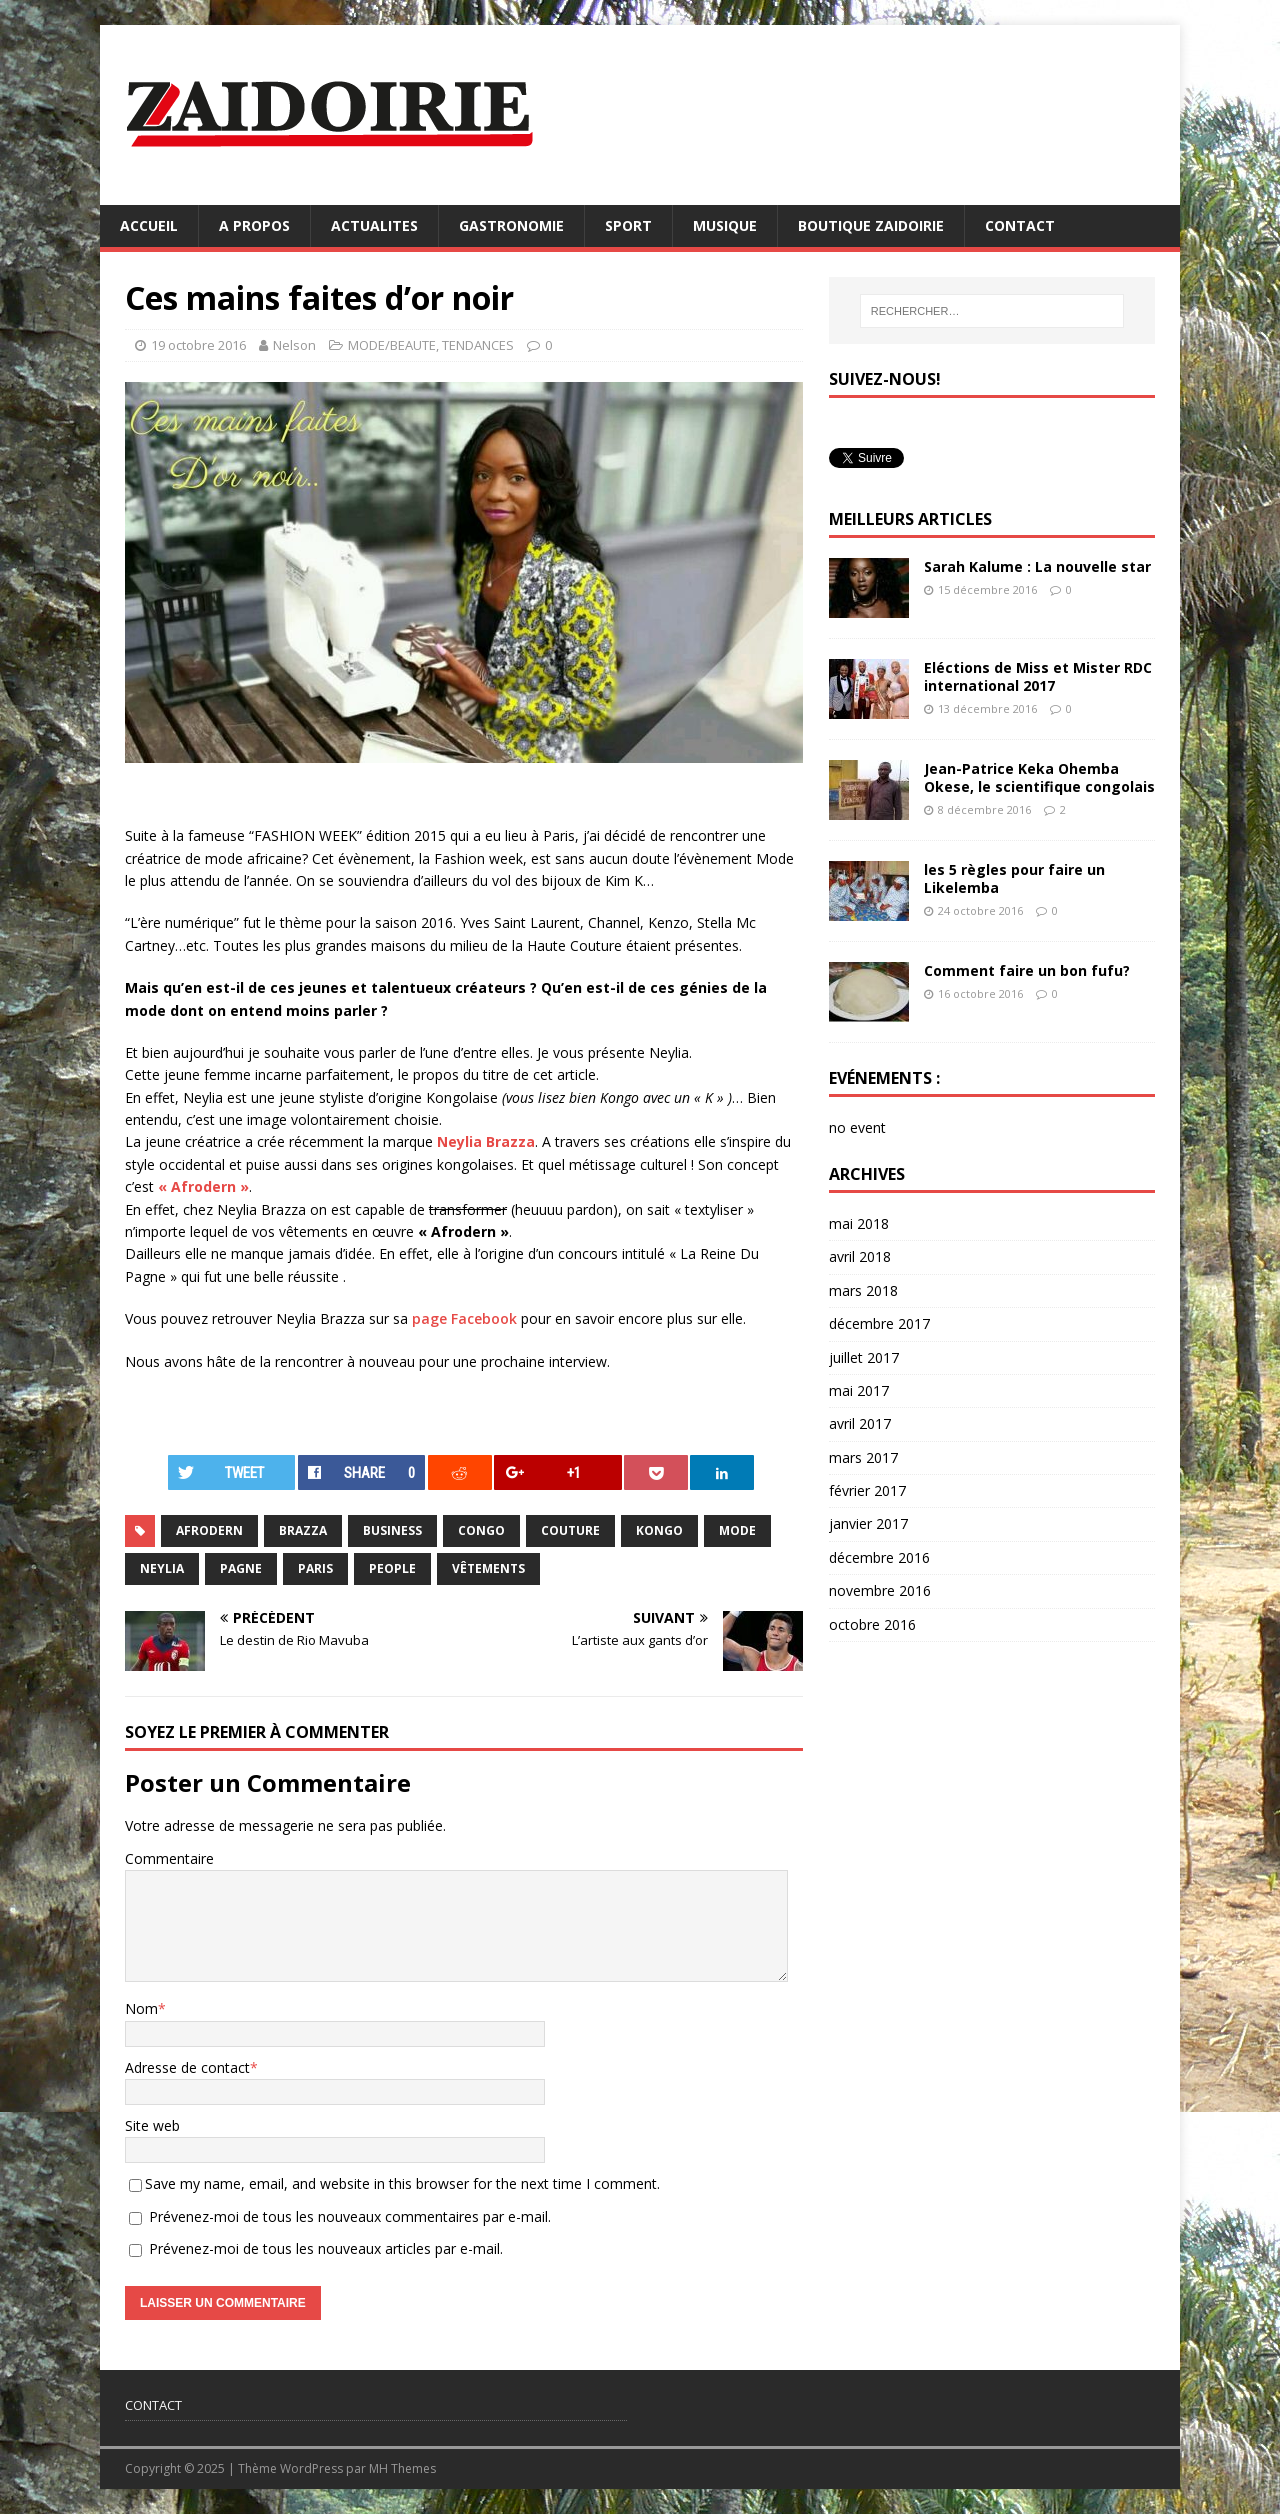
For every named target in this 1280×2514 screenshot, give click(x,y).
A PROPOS (254, 225)
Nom (141, 2008)
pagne (241, 1568)
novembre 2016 (880, 1590)
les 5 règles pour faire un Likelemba (1014, 878)
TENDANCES (478, 345)
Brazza (303, 1530)
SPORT (628, 225)
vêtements (488, 1568)
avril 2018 (860, 1256)
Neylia (162, 1568)
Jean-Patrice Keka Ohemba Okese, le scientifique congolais (1039, 777)
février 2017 (867, 1490)
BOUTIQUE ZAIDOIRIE (871, 225)
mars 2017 (863, 1457)
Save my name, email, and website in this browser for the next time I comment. (402, 2183)
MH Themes (402, 2468)
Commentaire (169, 1858)
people (392, 1568)
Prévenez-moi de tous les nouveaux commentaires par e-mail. (350, 2216)
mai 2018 (859, 1223)
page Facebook (464, 1318)
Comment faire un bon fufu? (1027, 970)
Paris (315, 1568)
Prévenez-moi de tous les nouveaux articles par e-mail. (326, 2248)
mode (737, 1530)
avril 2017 (860, 1423)
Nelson (294, 345)
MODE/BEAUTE (392, 345)
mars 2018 (863, 1290)
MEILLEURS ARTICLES (910, 519)
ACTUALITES (374, 225)
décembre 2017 (879, 1323)
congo (481, 1530)
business (392, 1530)
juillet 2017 (864, 1357)
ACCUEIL (149, 225)
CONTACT (1020, 225)
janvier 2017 (868, 1523)
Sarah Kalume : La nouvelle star (1037, 566)
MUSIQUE (725, 225)
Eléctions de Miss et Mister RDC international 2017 (1038, 676)
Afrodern (209, 1530)
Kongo (659, 1530)
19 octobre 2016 (198, 345)
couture (570, 1530)
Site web (152, 2125)
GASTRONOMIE (511, 225)
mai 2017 (859, 1390)
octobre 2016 (872, 1624)
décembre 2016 (879, 1557)
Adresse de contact (187, 2067)
